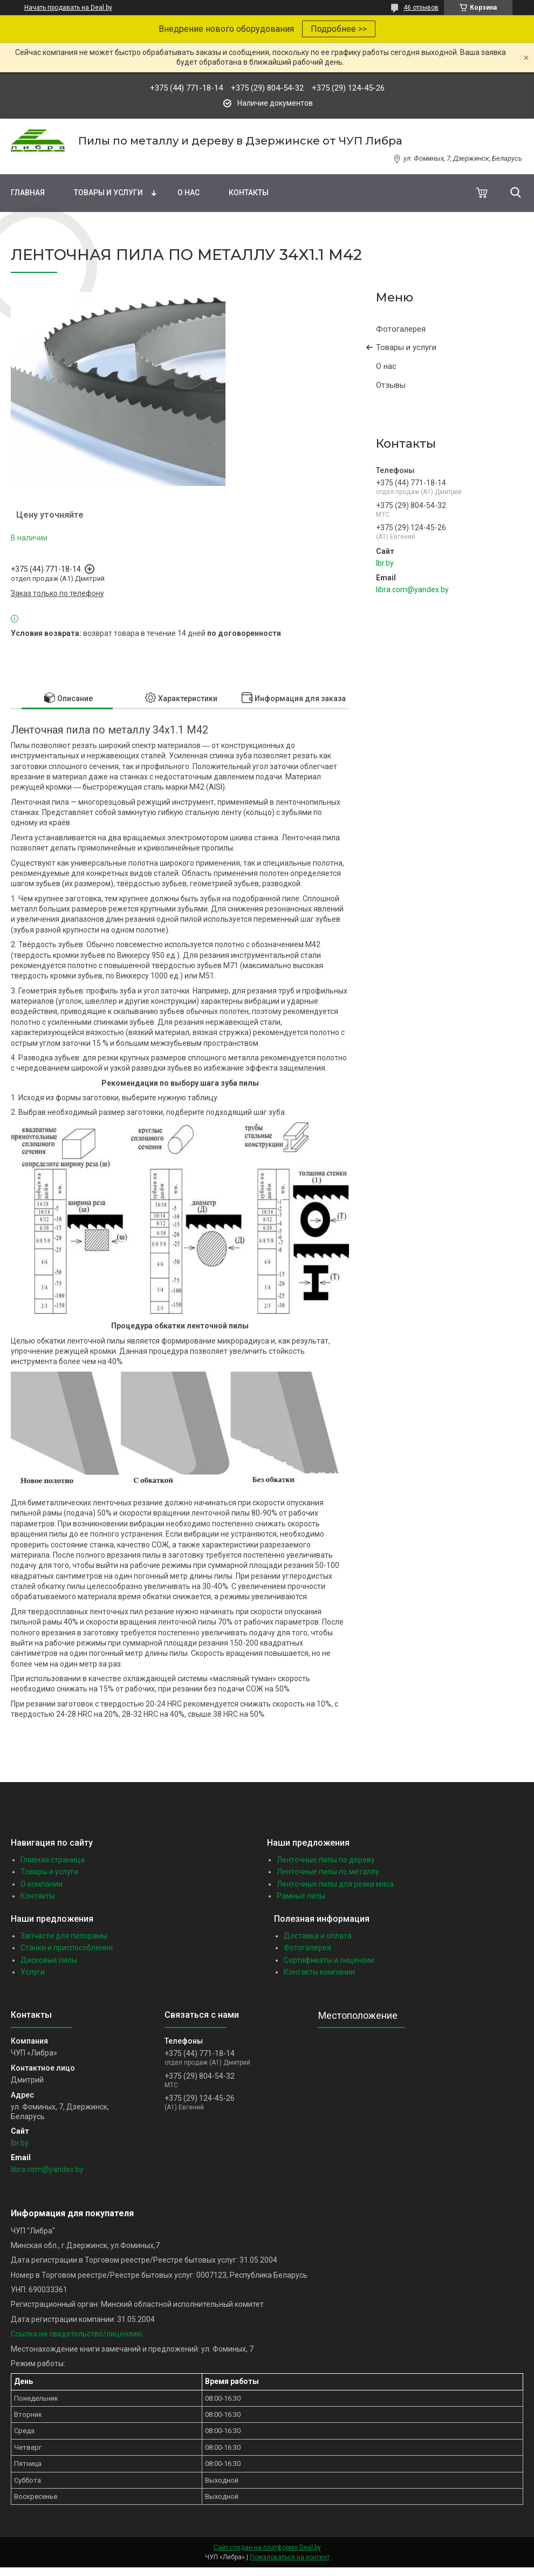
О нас (188, 192)
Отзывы (391, 385)
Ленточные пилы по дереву (326, 1859)
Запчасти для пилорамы (63, 1935)
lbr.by (385, 563)
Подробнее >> (339, 29)
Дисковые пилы (48, 1960)
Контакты (249, 192)
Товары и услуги (108, 192)
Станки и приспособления (66, 1947)
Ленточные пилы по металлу (328, 1871)
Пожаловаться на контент (290, 2557)
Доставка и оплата (318, 1935)
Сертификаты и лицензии (329, 1960)
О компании (41, 1884)
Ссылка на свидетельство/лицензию (76, 2334)
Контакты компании (319, 1972)
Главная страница (52, 1859)
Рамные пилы (301, 1896)
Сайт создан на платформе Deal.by (267, 2547)
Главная (28, 192)
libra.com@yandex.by (412, 589)
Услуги (32, 1972)
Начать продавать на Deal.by (68, 7)
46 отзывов (421, 7)
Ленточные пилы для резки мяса (335, 1884)
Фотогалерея (401, 329)
